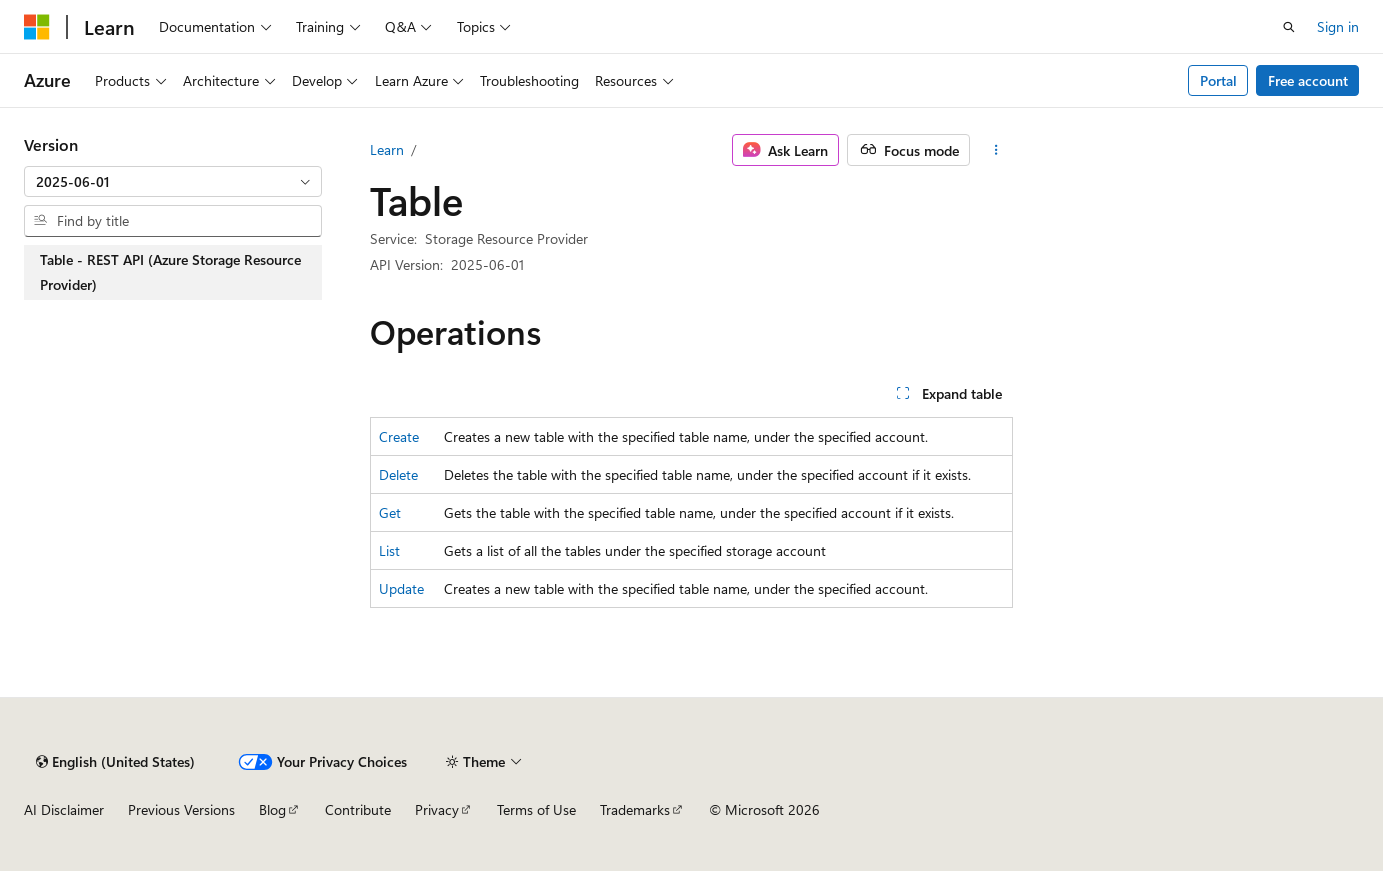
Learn (387, 149)
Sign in (1338, 26)
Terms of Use (536, 809)
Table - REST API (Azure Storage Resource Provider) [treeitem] (170, 272)
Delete (398, 474)
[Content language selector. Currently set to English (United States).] (115, 762)
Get (390, 512)
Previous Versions (181, 809)
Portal (1218, 80)
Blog (272, 809)
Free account (1308, 80)
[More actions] (995, 150)
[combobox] (173, 182)
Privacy (437, 809)
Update (401, 588)
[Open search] (1289, 27)
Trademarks (635, 809)
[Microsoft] (37, 27)
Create (399, 436)
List (389, 550)
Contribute (358, 809)
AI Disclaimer (64, 809)
